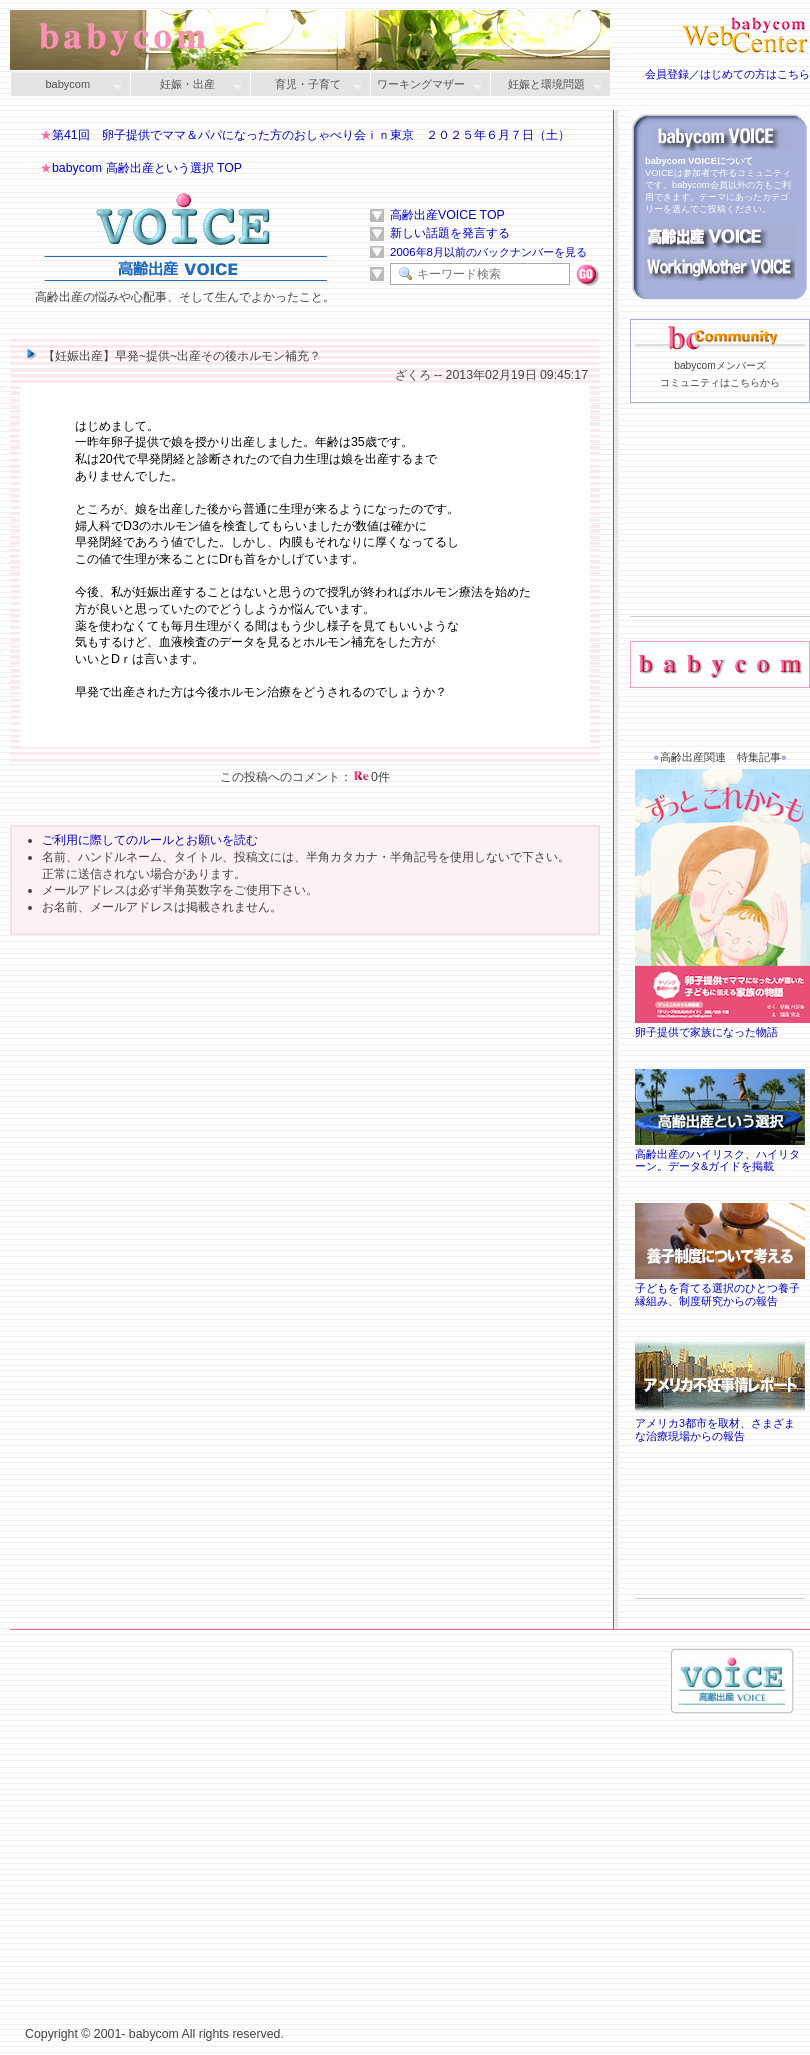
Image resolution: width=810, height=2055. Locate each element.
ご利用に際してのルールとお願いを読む (150, 840)
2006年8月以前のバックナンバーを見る (488, 252)
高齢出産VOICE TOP (447, 215)
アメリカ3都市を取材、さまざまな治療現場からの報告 (720, 1423)
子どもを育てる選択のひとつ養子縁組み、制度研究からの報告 (720, 1288)
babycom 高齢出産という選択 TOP (147, 168)
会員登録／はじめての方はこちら (727, 74)
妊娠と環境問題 (546, 85)
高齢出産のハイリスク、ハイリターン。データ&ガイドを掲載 (720, 1154)
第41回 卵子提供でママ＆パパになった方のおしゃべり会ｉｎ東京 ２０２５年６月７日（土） (311, 135)
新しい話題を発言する (450, 233)
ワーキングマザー (426, 85)
